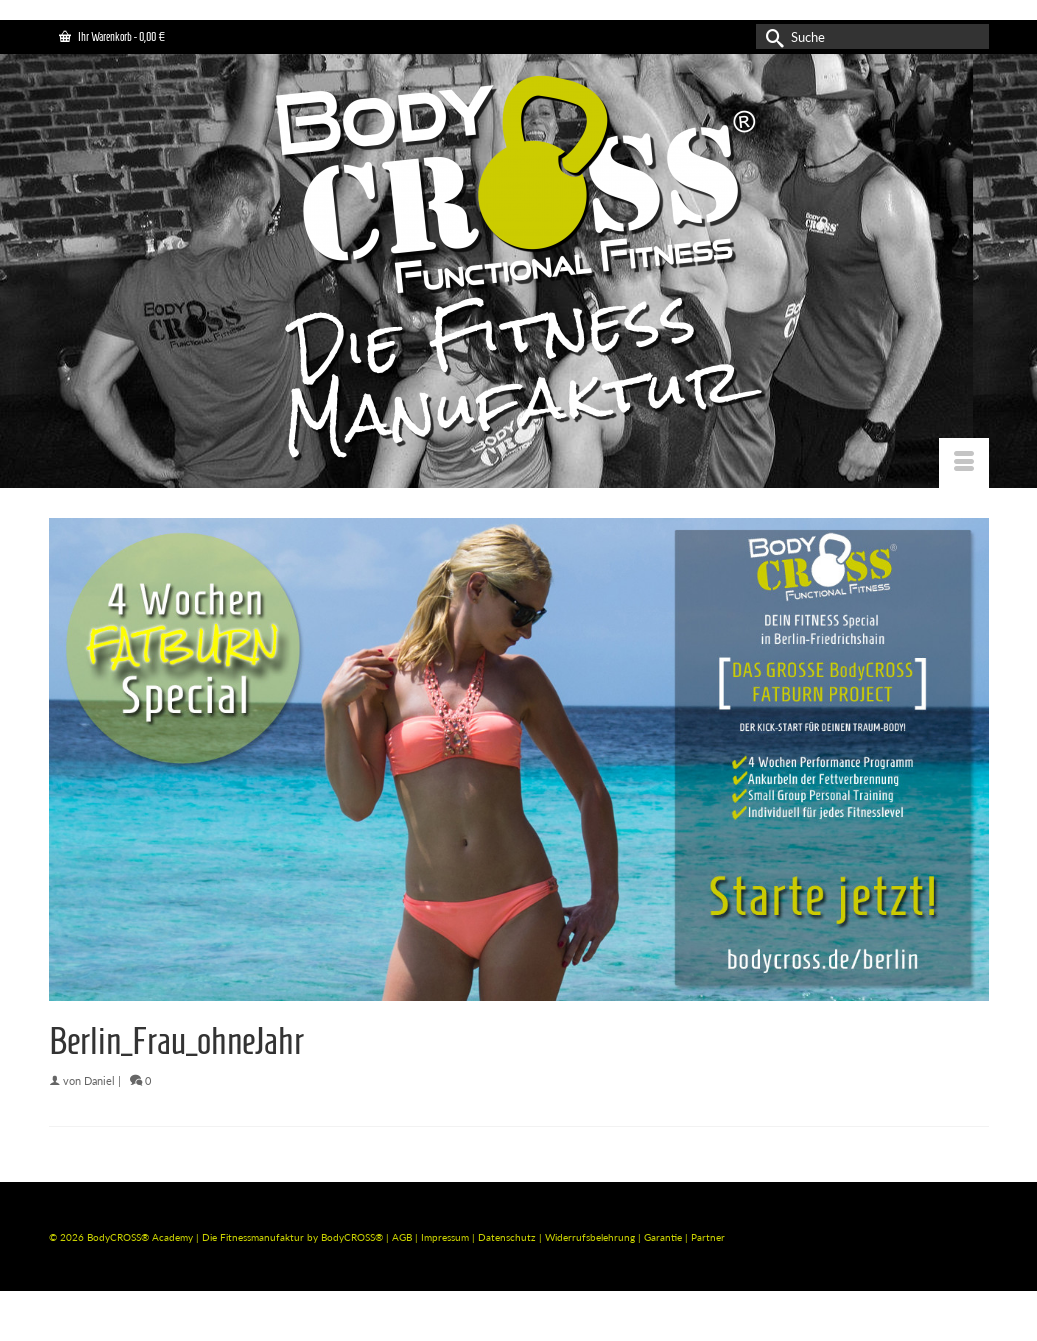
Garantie (664, 1237)
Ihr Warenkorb (112, 36)
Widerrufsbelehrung (591, 1237)
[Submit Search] (771, 36)
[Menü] (964, 463)
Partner (708, 1237)
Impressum (445, 1237)
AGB (402, 1237)
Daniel (99, 1080)
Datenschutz (508, 1237)
